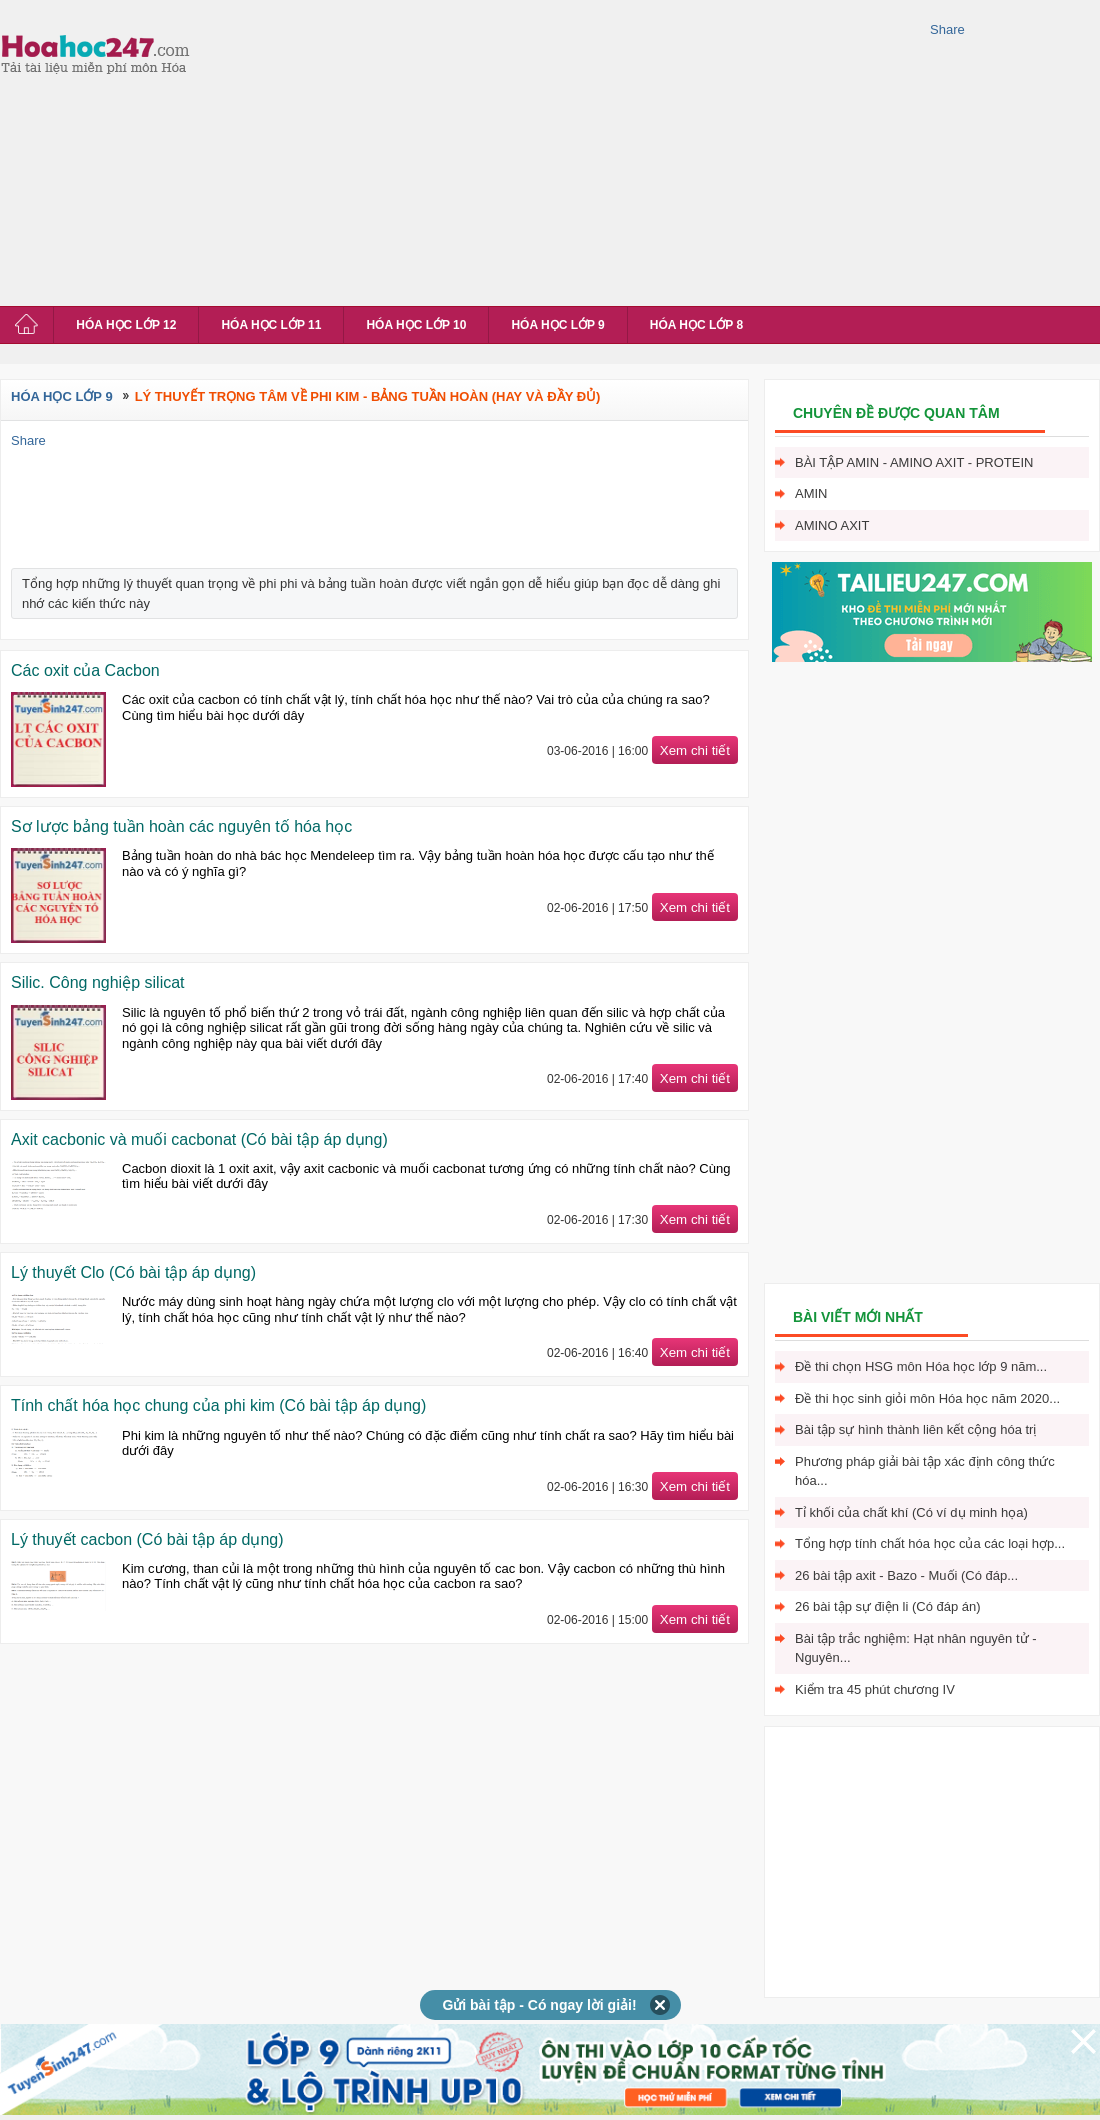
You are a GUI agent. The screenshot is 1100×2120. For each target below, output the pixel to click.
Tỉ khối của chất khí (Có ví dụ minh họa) (911, 1512)
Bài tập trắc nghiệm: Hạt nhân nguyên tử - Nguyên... (916, 1648)
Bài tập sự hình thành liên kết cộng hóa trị (915, 1429)
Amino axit (832, 525)
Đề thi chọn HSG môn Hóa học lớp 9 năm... (921, 1366)
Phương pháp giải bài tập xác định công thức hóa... (925, 1471)
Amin (811, 493)
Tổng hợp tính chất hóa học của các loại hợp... (930, 1543)
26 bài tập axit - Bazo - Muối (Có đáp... (906, 1575)
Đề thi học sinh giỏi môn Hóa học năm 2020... (927, 1398)
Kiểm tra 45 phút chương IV (875, 1689)
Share (947, 29)
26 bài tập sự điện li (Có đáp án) (888, 1606)
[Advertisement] (551, 150)
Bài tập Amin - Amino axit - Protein (914, 462)
